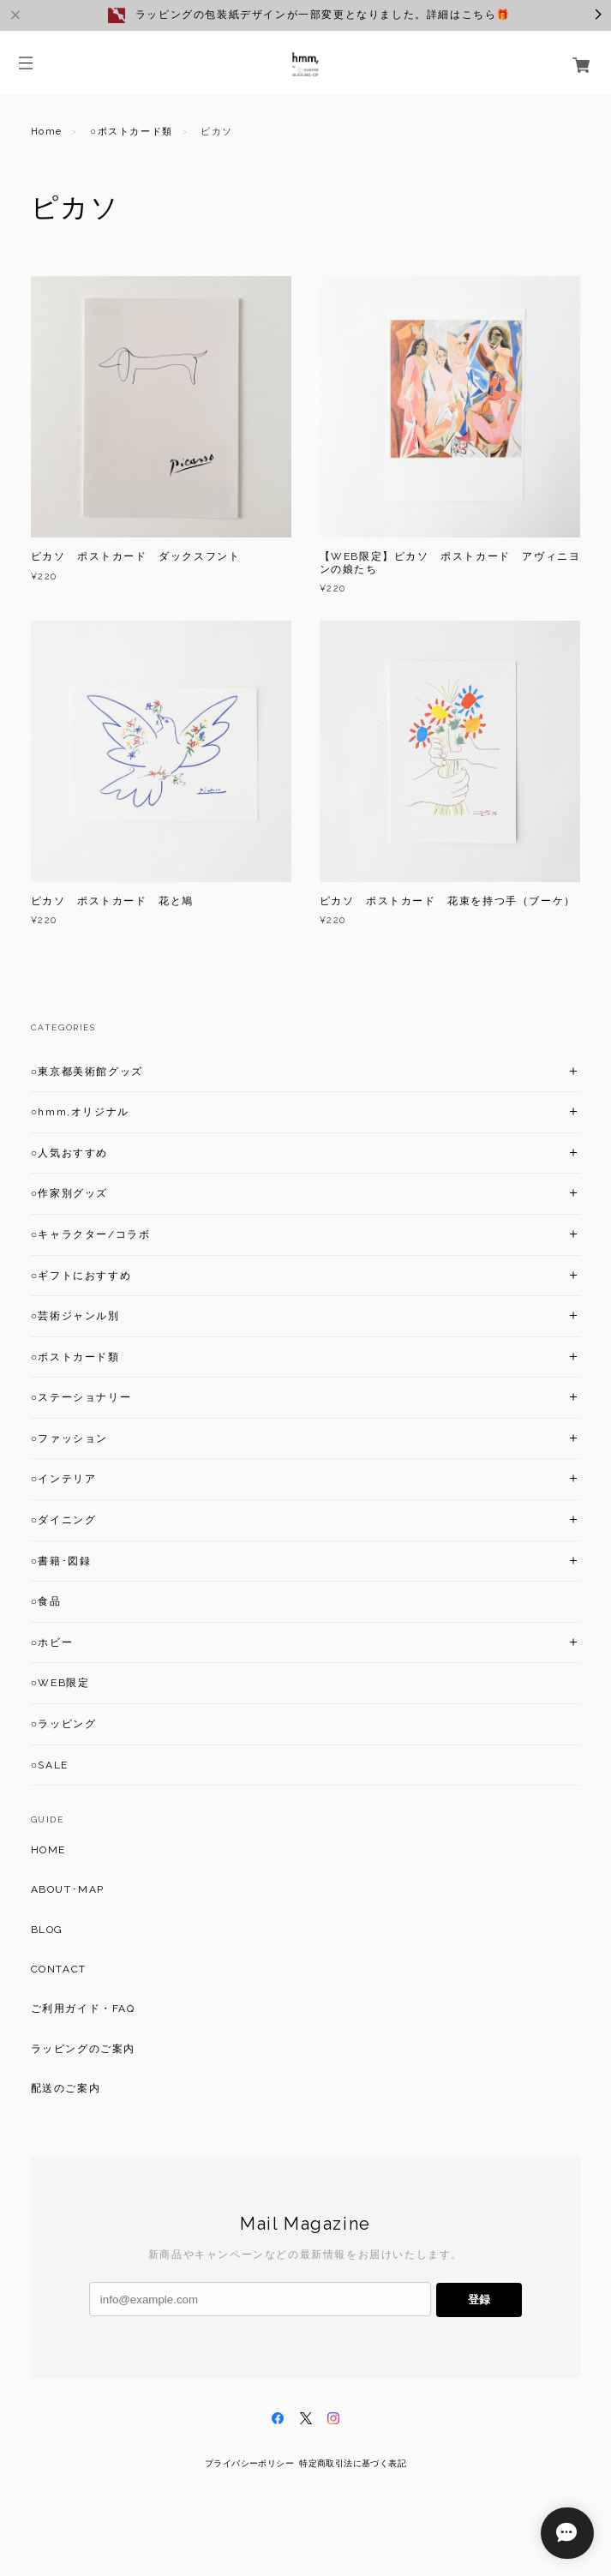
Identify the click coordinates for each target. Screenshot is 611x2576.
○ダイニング (64, 1520)
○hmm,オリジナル (80, 1112)
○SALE (50, 1765)
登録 (479, 2299)
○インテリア (64, 1479)
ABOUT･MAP (68, 1889)
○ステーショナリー (81, 1397)
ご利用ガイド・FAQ (83, 2009)
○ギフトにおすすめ (81, 1276)
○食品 (46, 1601)
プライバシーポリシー (249, 2463)
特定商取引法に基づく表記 (352, 2463)
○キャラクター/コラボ (91, 1234)
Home (47, 131)
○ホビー (52, 1642)
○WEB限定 (60, 1683)
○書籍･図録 (61, 1561)
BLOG (47, 1930)
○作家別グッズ (69, 1193)
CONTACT (59, 1969)
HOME (48, 1850)
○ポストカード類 (131, 131)
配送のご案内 (66, 2088)
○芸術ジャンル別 (75, 1316)
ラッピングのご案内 (83, 2049)
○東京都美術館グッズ (87, 1072)
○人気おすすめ (69, 1153)
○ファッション (69, 1438)
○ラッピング (64, 1724)
